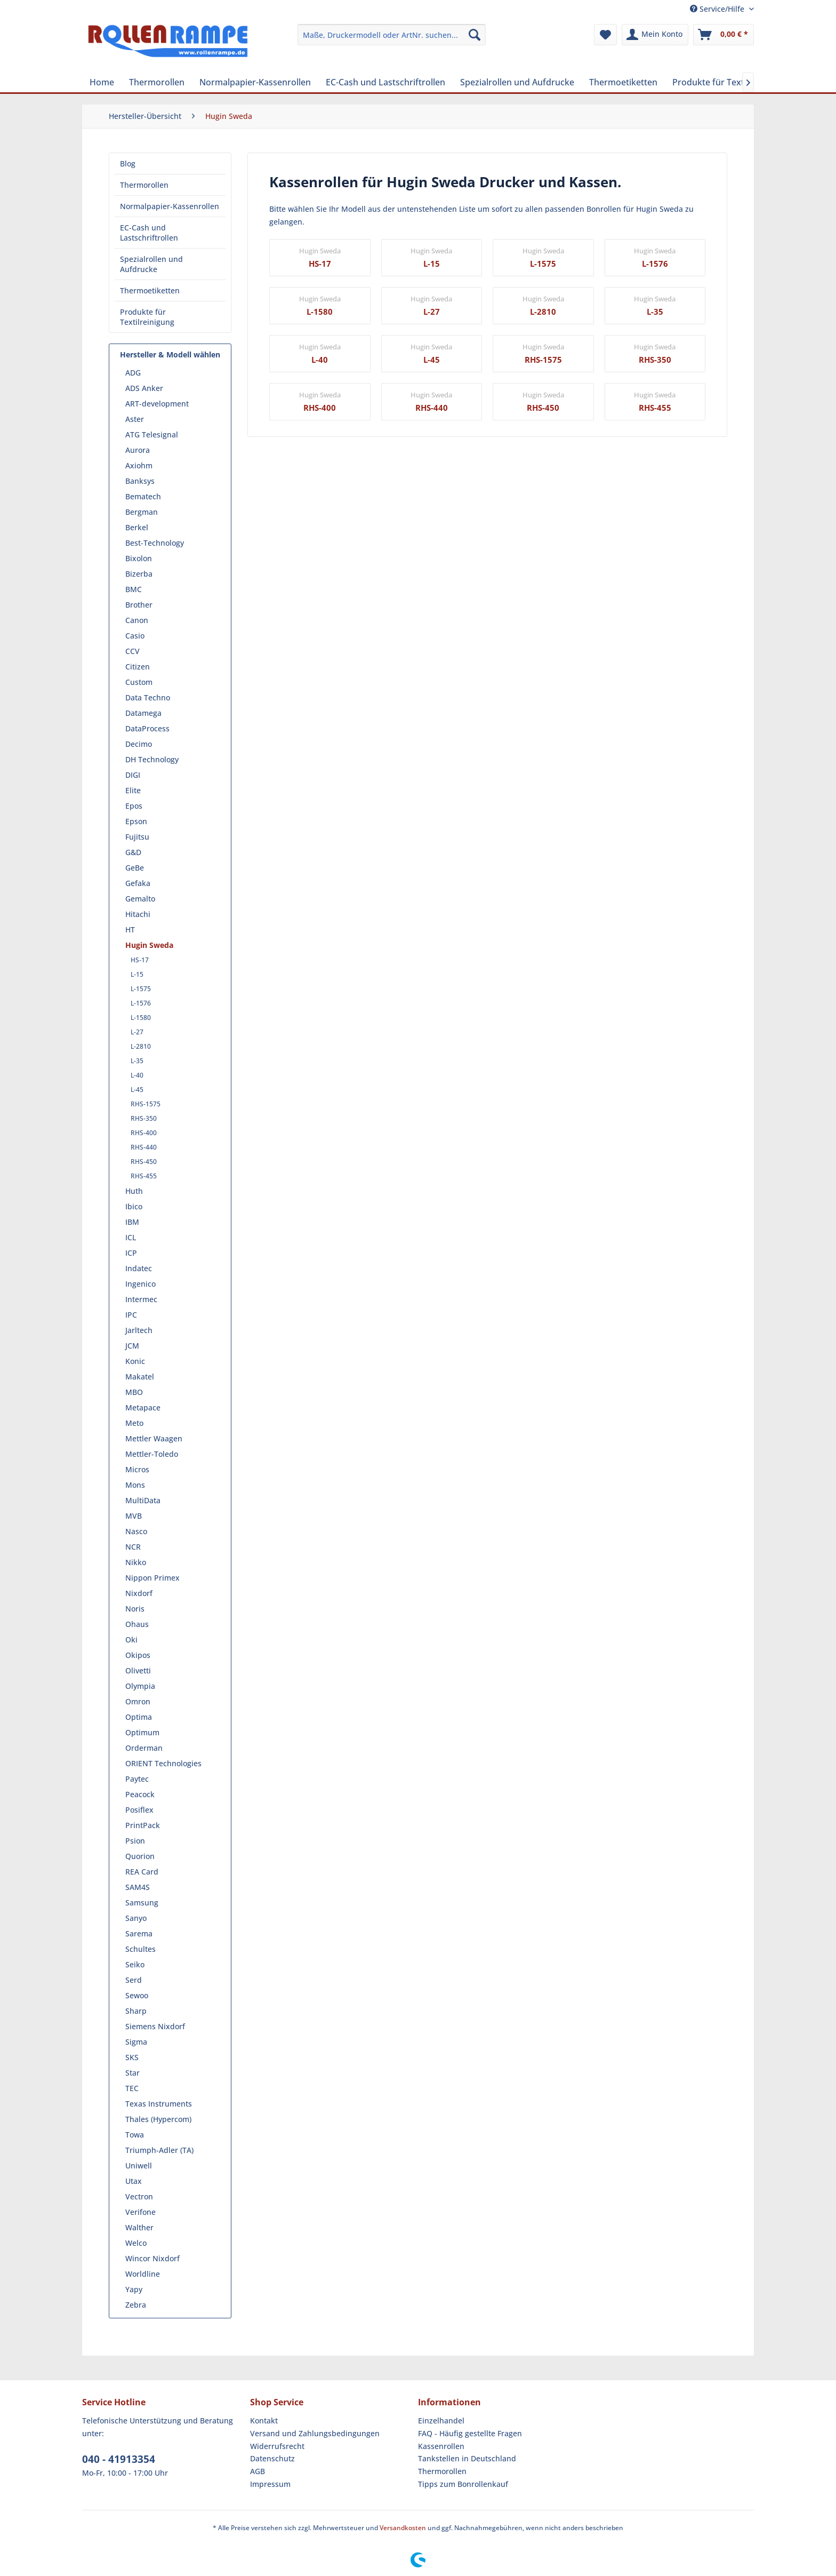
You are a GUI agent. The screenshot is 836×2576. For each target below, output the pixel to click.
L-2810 (141, 1046)
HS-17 (140, 959)
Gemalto (140, 899)
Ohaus (137, 1624)
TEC (132, 2088)
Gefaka (137, 883)
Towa (134, 2135)
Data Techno (147, 697)
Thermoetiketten (150, 290)
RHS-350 (144, 1118)
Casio (134, 636)
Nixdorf (138, 1593)
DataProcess (147, 728)
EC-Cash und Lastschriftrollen (149, 232)
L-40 (137, 1075)
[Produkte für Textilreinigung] (729, 82)
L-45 (137, 1089)
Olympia (140, 1686)
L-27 (137, 1031)
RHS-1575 (145, 1103)
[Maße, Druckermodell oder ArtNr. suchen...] (392, 34)
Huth (134, 1191)
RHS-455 (144, 1176)
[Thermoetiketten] (623, 82)
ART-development (157, 403)
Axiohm (138, 465)
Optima (138, 1717)
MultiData (142, 1500)
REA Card (141, 1872)
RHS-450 (144, 1161)
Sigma (136, 2042)
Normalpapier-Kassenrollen (169, 206)
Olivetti (138, 1670)
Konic (135, 1361)
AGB (257, 2471)
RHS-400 (144, 1132)
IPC (131, 1315)
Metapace (142, 1407)
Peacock (140, 1794)
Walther (139, 2227)
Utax (133, 2181)
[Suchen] (474, 34)
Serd (133, 1980)
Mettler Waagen (153, 1438)
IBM (132, 1222)
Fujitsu (137, 837)
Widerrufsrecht (277, 2446)
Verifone (140, 2212)
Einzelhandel (441, 2420)
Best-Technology (154, 543)
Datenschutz (272, 2458)
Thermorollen (144, 185)
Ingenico (140, 1284)
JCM (132, 1346)
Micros (137, 1469)
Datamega (143, 713)
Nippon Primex (152, 1578)
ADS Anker (144, 388)
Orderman (144, 1748)
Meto (134, 1423)
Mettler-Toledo (151, 1454)
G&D (133, 852)
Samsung (141, 1902)
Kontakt (264, 2420)
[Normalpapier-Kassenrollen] (255, 82)
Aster (134, 419)
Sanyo (136, 1918)
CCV (132, 651)
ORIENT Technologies (163, 1763)
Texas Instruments (158, 2104)
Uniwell (138, 2165)
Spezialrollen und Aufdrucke (151, 264)
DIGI (132, 775)
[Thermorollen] (157, 82)
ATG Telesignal (151, 434)
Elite (133, 790)
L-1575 (141, 988)
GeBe (134, 868)
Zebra (135, 2305)
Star (132, 2073)
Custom (138, 682)
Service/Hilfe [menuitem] (718, 9)
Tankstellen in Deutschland (467, 2458)
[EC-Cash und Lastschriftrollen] (385, 82)
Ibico (133, 1206)
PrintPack (142, 1825)
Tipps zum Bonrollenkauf (463, 2484)
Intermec (141, 1299)
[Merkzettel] (605, 34)
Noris (134, 1609)
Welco (136, 2243)
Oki (131, 1639)
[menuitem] (392, 34)
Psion (135, 1841)
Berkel (136, 527)
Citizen (137, 666)
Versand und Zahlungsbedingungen (315, 2433)
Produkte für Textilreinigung (147, 317)
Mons (135, 1485)
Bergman (141, 512)
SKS (132, 2057)
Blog (127, 163)
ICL (130, 1237)
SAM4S (137, 1887)
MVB (133, 1516)
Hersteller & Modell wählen (170, 354)
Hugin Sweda (149, 945)
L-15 (137, 974)
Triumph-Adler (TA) (159, 2150)
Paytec (137, 1779)
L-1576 (141, 1003)
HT (130, 929)
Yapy (133, 2289)
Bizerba (138, 574)
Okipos (137, 1655)
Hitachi (137, 914)
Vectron (139, 2196)
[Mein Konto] (655, 34)
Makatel (139, 1376)
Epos (133, 806)
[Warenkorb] (723, 34)
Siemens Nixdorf (155, 2026)
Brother (138, 605)
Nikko (135, 1562)
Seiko (134, 1964)
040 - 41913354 (118, 2459)
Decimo (138, 744)
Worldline (142, 2274)
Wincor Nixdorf (152, 2258)
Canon (136, 620)
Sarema (138, 1933)
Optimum (142, 1732)
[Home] (102, 82)
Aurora (137, 450)
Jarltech (138, 1330)
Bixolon (138, 558)
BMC (133, 589)
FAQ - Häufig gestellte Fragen (470, 2433)
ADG (133, 373)
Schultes (140, 1949)
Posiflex (139, 1810)
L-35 (137, 1060)
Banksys (140, 481)
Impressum (270, 2484)
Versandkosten (403, 2527)
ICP (131, 1253)
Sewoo (136, 1995)
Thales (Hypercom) (158, 2119)
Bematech (143, 496)
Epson (136, 821)
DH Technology (152, 759)
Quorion (140, 1856)
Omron (137, 1701)
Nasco (136, 1531)
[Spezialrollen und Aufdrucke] (517, 82)
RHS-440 (144, 1147)
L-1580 (141, 1017)
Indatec (138, 1268)
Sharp (136, 2011)
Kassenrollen (441, 2446)
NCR (133, 1547)
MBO (134, 1392)
